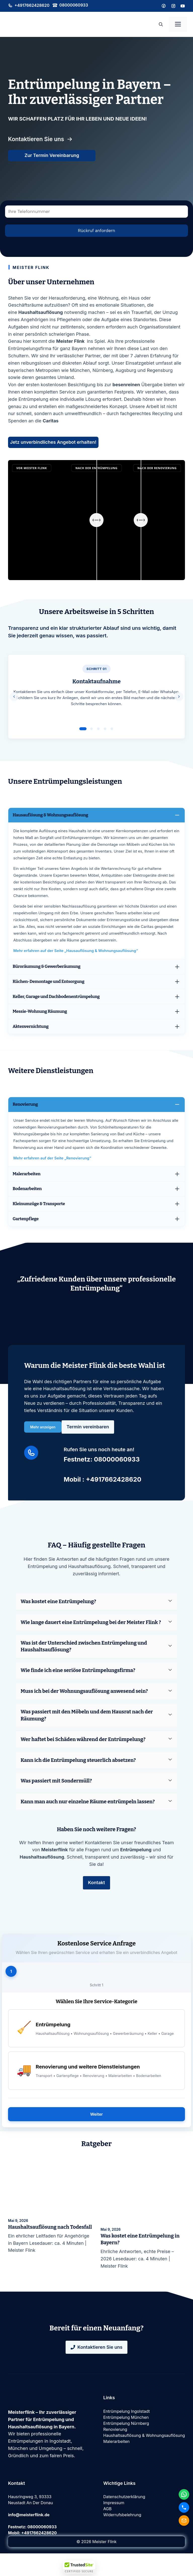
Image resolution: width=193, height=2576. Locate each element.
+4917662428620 (32, 5)
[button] (161, 24)
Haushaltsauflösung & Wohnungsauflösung (144, 2457)
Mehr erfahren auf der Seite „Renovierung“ (52, 1174)
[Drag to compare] (96, 527)
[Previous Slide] (14, 703)
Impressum (113, 2525)
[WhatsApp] (184, 2494)
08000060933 (73, 5)
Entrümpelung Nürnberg (126, 2445)
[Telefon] (184, 2507)
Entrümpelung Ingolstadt (126, 2433)
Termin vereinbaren (88, 1449)
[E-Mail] (184, 2520)
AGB (107, 2531)
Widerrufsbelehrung (122, 2537)
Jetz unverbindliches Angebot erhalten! (53, 449)
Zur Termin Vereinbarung (30, 159)
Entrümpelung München (126, 2439)
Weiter (96, 2136)
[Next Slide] (178, 703)
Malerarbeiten (116, 2464)
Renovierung (115, 2451)
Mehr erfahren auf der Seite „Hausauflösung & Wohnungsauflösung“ (75, 959)
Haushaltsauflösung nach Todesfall (50, 2249)
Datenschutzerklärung (124, 2519)
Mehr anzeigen (43, 1449)
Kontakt (96, 1905)
